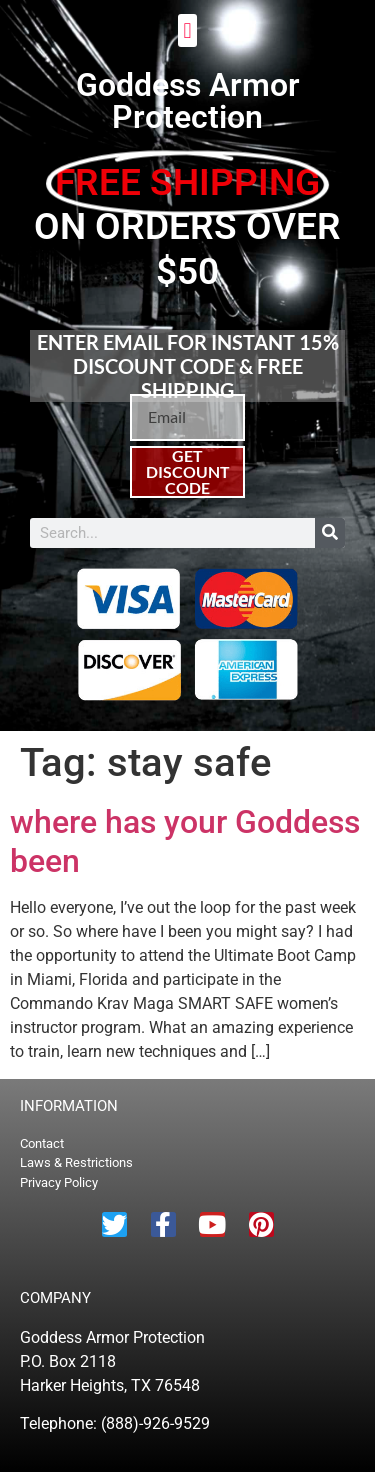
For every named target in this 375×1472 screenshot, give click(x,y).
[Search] (330, 533)
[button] (187, 30)
